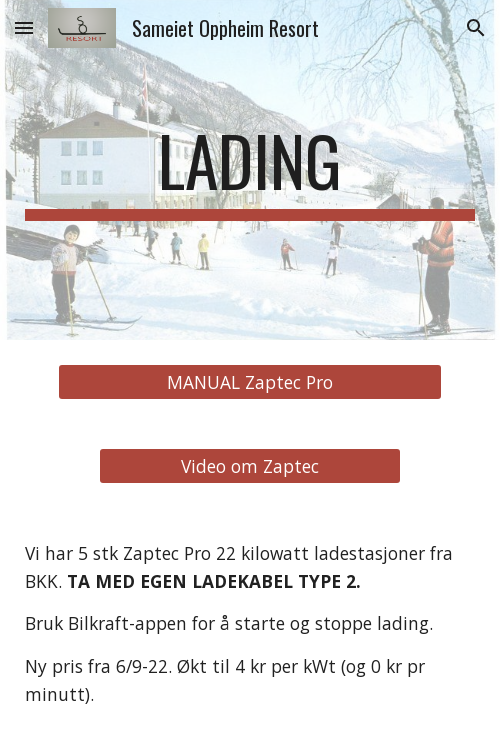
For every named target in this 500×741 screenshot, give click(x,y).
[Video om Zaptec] (250, 466)
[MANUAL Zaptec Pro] (250, 382)
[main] (250, 170)
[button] (24, 27)
